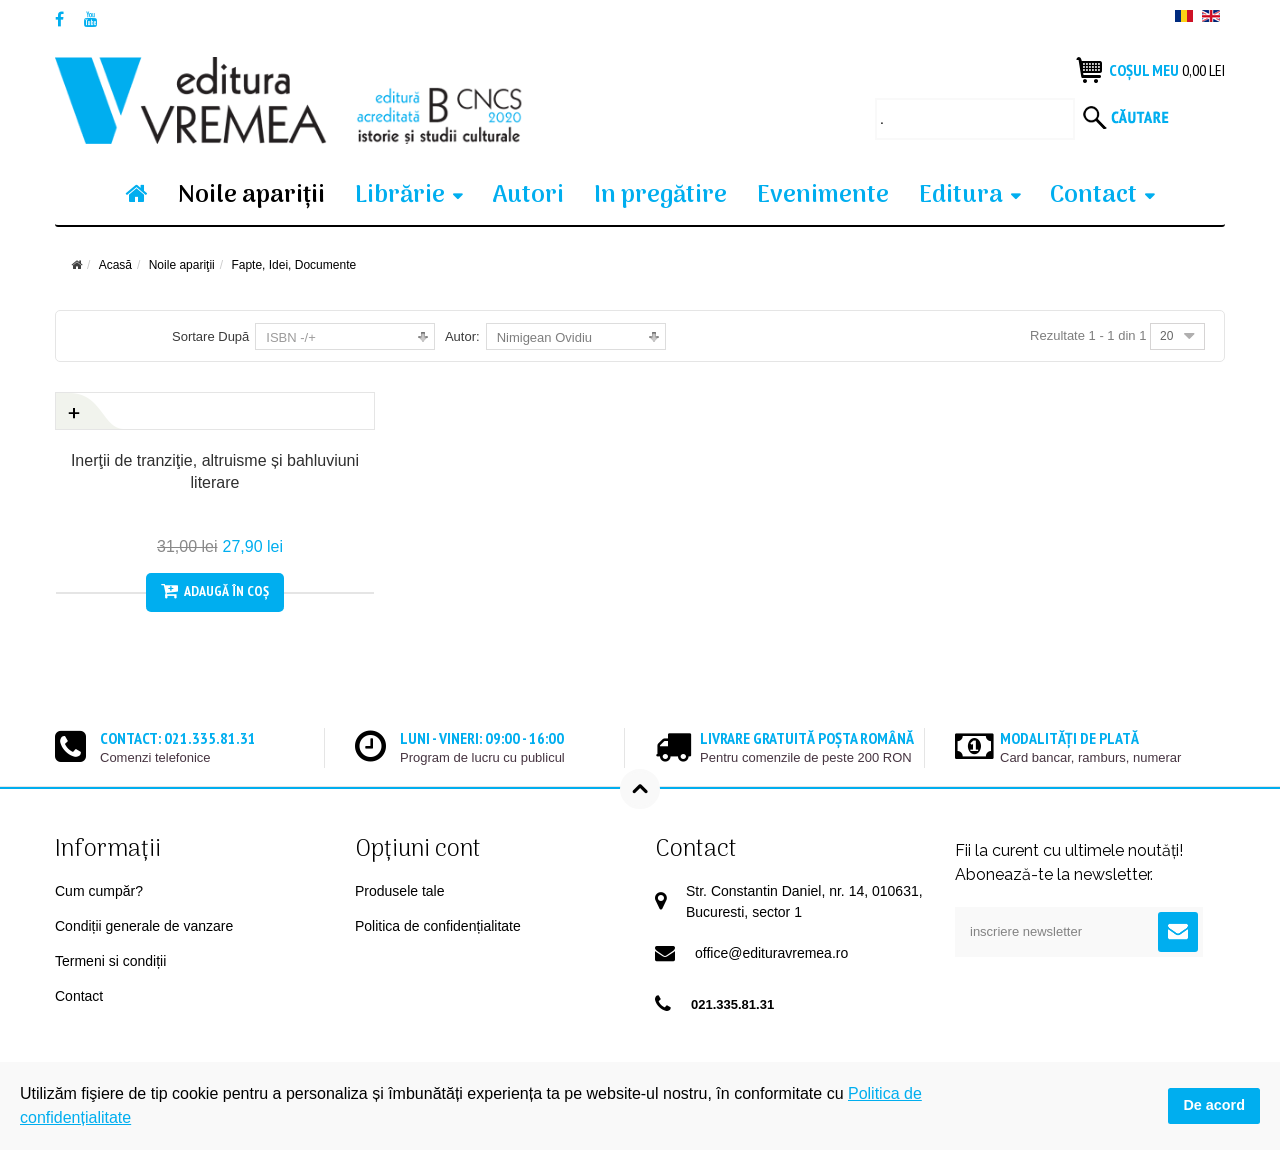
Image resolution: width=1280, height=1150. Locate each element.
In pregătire (660, 195)
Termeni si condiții (110, 961)
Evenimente (823, 195)
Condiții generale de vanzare (144, 926)
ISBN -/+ (291, 337)
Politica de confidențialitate (438, 926)
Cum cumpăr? (99, 891)
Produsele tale (400, 891)
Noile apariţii (251, 195)
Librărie (400, 195)
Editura (961, 195)
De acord (1214, 1105)
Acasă (115, 265)
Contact (1093, 195)
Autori (528, 195)
